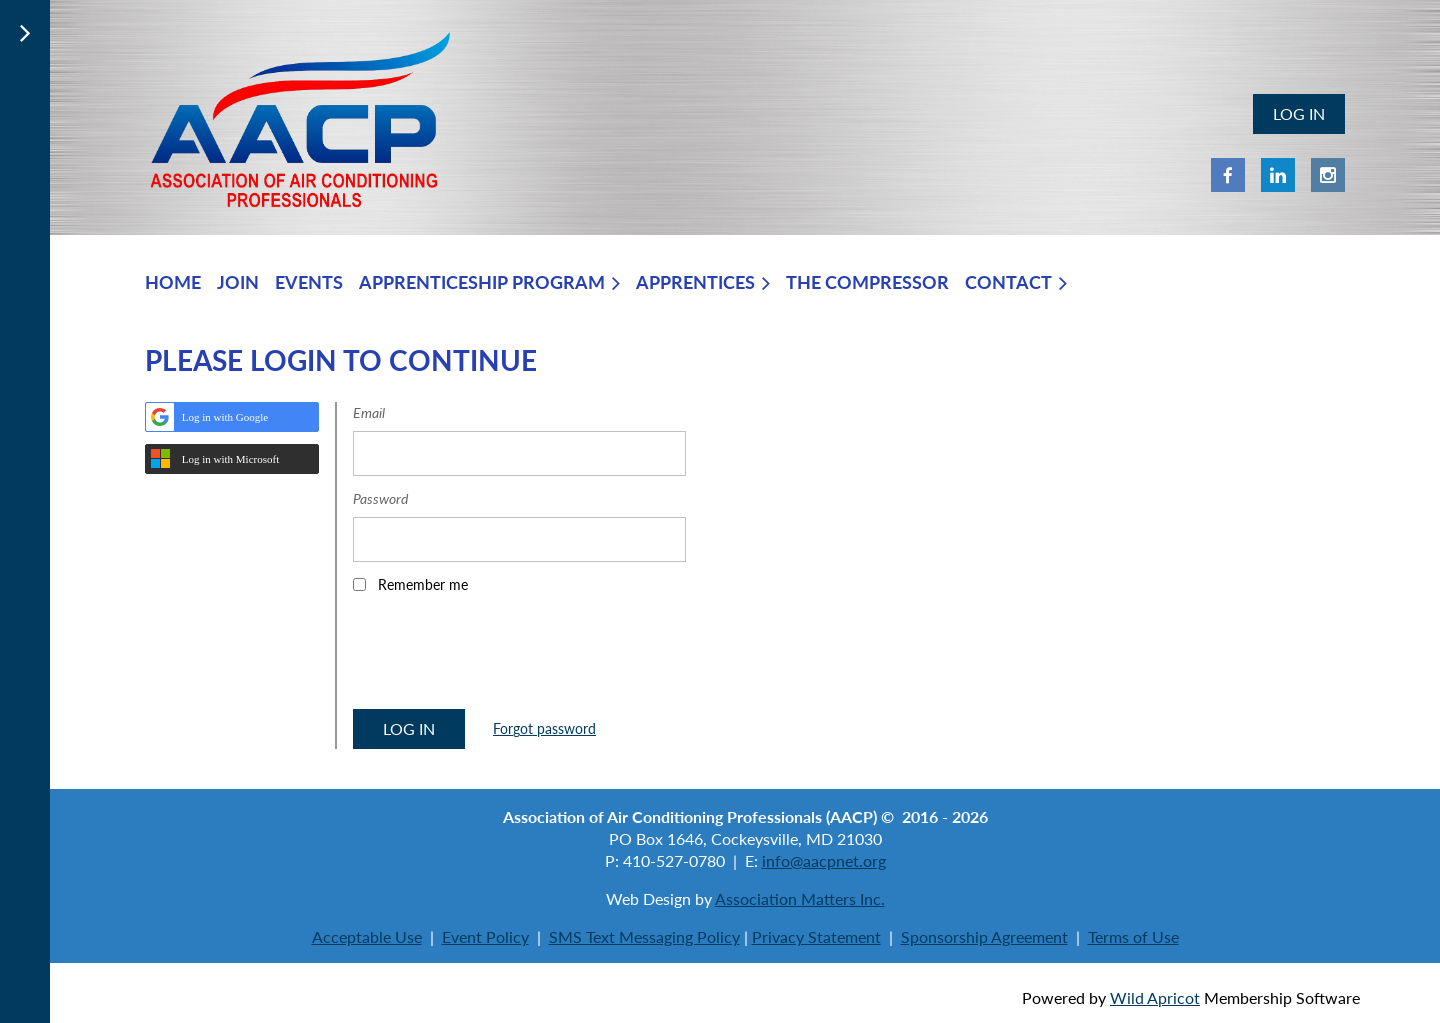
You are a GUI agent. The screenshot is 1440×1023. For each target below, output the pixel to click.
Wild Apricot (1155, 997)
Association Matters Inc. (800, 898)
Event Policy (485, 936)
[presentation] (505, 658)
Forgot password (544, 728)
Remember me (423, 584)
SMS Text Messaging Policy (644, 936)
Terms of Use (1133, 936)
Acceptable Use (367, 936)
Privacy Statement (816, 936)
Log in (1299, 113)
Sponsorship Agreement (984, 936)
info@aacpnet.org (824, 860)
